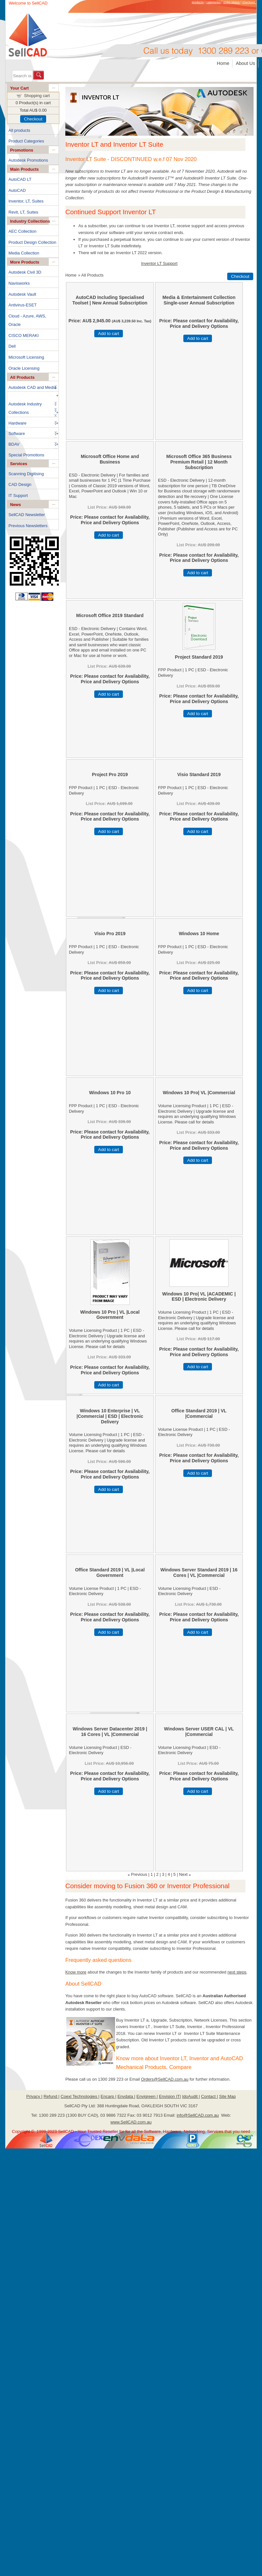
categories (213, 2)
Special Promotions (26, 454)
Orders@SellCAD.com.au (165, 2079)
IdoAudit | (191, 2096)
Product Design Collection (32, 242)
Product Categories (26, 141)
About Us (245, 63)
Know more (75, 1972)
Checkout (33, 119)
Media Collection (23, 253)
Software (16, 433)
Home (223, 63)
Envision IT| (170, 2096)
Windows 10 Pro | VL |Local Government (110, 1314)
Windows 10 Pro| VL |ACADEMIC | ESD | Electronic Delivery (199, 1296)
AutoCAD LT (20, 179)
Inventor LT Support (159, 263)
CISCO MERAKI (23, 335)
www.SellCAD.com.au (131, 2122)
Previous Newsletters (27, 525)
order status (231, 2)
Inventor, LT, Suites (26, 201)
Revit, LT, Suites (23, 212)
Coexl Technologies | (79, 2096)
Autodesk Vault (22, 294)
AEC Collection (22, 231)
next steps (237, 1972)
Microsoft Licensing (26, 357)
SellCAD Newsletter (26, 514)
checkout (249, 2)
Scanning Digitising (26, 473)
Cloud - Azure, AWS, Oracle (27, 320)
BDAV (14, 444)
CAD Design (19, 484)
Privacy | (34, 2096)
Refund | (51, 2096)
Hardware (17, 423)
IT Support (18, 495)
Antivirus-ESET (22, 305)
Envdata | (126, 2096)
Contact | (209, 2096)
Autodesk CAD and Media (32, 387)
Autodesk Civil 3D (24, 272)
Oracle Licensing (23, 368)
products (198, 2)
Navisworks (19, 283)
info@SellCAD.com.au (198, 2115)
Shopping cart (37, 95)
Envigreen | (147, 2096)
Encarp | (108, 2096)
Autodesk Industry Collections (25, 408)
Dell (12, 346)
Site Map (227, 2096)
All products (19, 130)
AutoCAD (17, 190)
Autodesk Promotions (28, 160)
